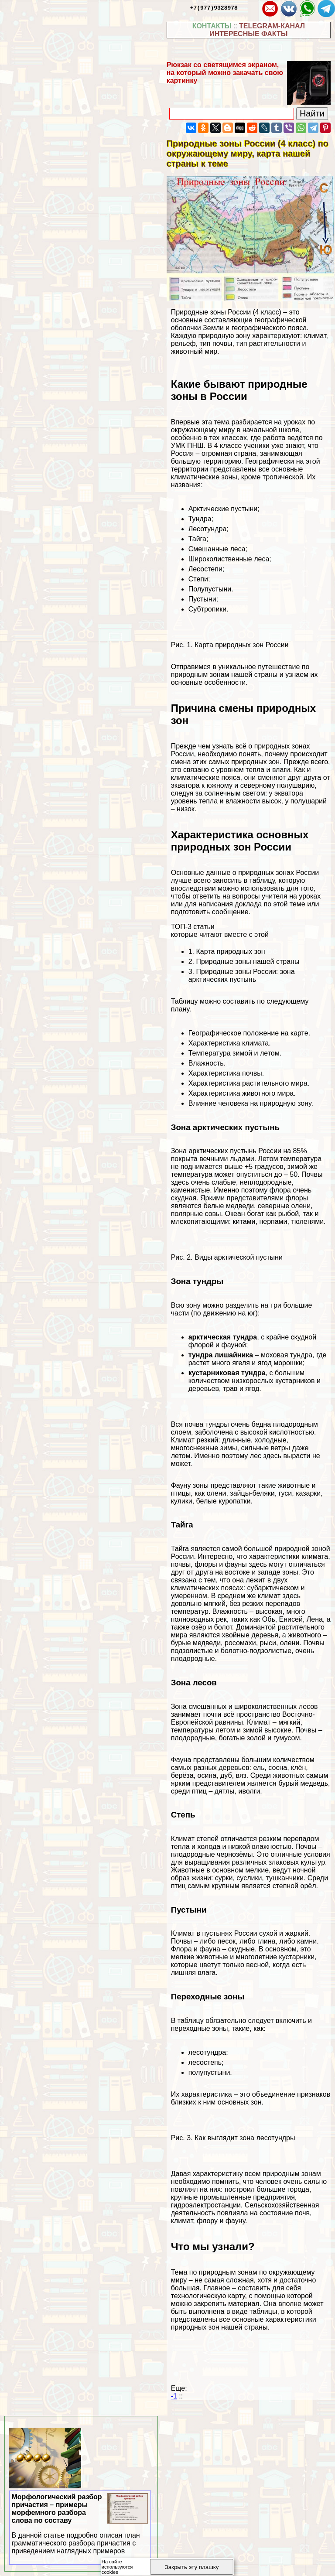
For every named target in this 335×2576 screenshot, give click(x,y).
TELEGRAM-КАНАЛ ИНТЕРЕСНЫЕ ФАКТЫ (257, 30)
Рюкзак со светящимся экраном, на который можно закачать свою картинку (225, 72)
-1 (174, 2396)
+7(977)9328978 (214, 7)
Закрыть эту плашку (192, 2567)
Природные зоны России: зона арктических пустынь (241, 975)
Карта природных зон (230, 951)
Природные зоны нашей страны (247, 961)
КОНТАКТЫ (212, 26)
